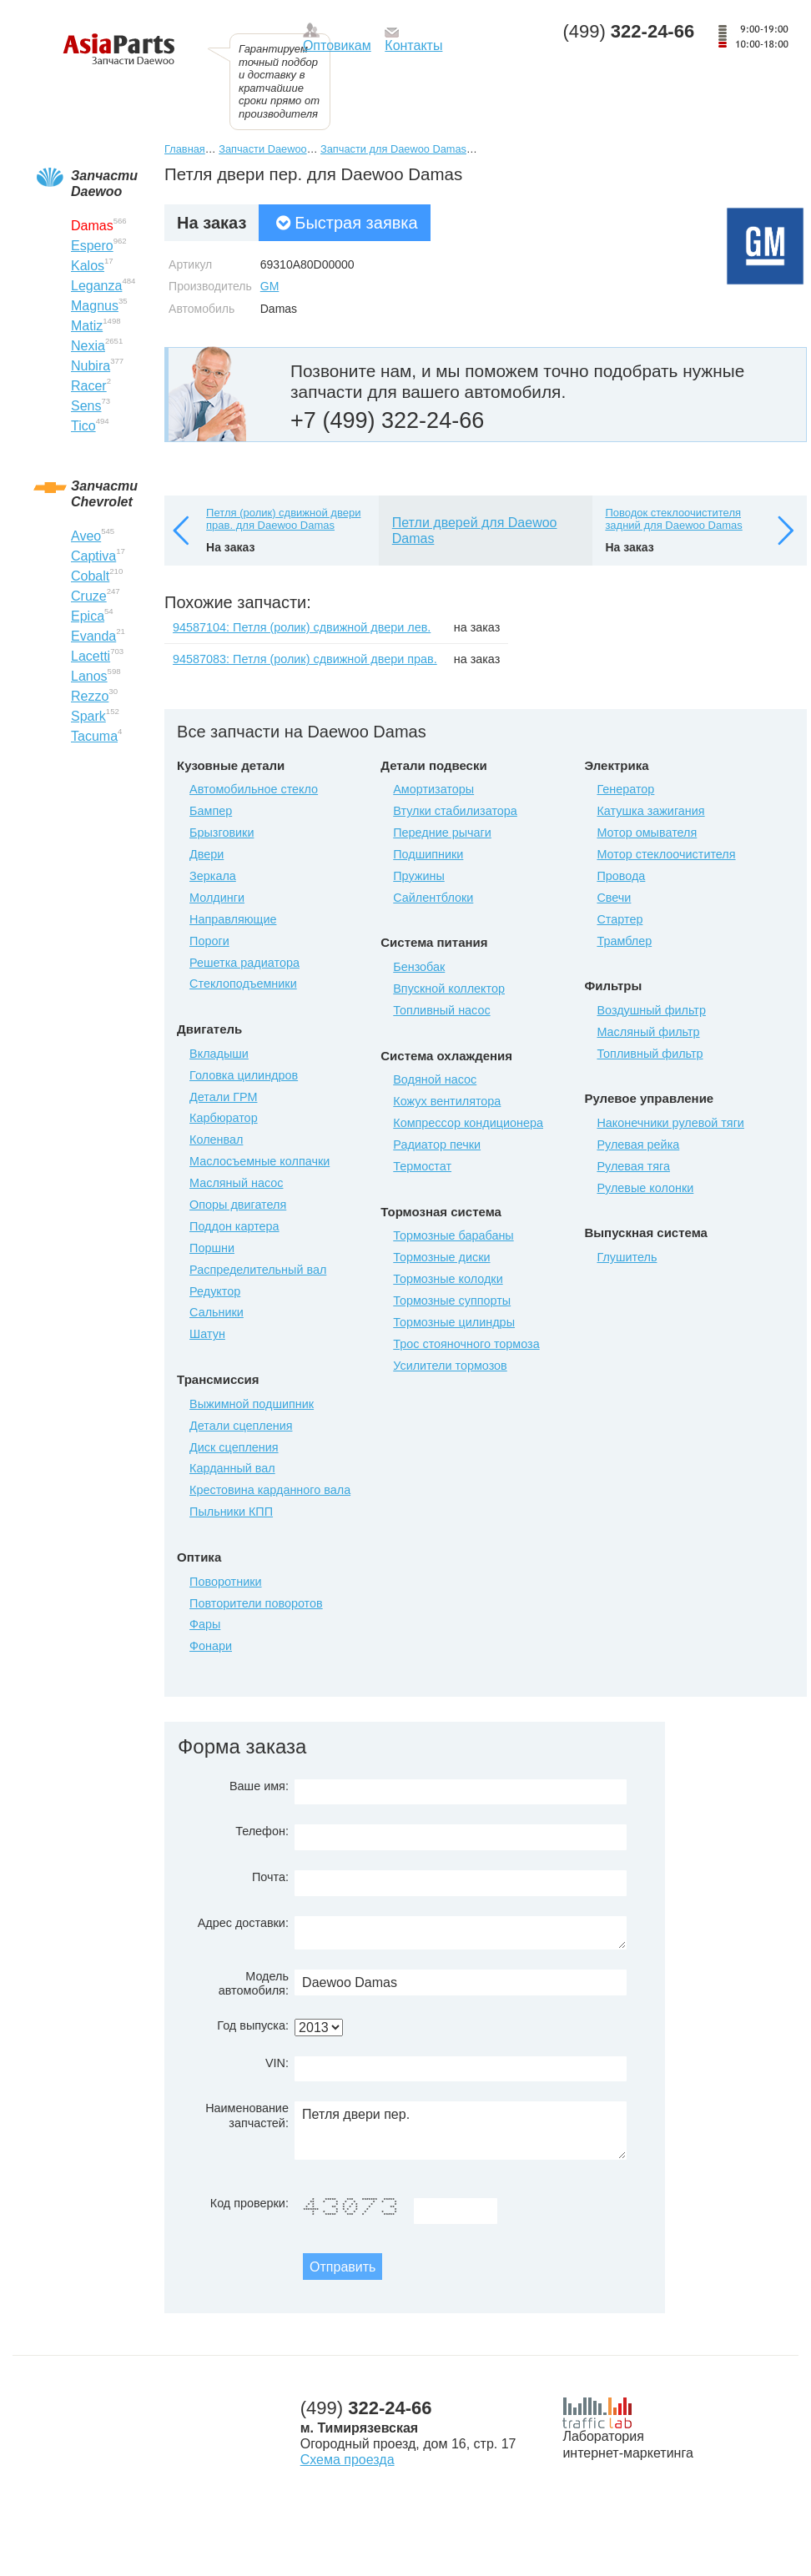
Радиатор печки (437, 1144)
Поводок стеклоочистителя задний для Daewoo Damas (673, 519)
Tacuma (94, 736)
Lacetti (90, 656)
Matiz (87, 326)
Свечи (614, 897)
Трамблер (624, 941)
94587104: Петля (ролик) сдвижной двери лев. (302, 627)
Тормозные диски (441, 1257)
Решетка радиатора (244, 962)
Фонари (210, 1646)
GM (270, 286)
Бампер (210, 811)
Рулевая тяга (633, 1166)
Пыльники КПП (231, 1511)
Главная (184, 149)
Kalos (87, 266)
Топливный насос (441, 1010)
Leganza (96, 286)
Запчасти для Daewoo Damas (393, 149)
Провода (621, 876)
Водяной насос (434, 1079)
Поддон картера (234, 1226)
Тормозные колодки (447, 1278)
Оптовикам (337, 45)
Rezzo (89, 696)
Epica (87, 616)
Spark (88, 716)
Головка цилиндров (243, 1075)
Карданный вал (232, 1468)
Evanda (93, 636)
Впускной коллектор (449, 988)
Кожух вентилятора (447, 1101)
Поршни (211, 1248)
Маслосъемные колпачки (259, 1161)
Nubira (90, 366)
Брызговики (221, 832)
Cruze (89, 596)
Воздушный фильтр (651, 1010)
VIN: (277, 2063)
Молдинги (216, 897)
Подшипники (428, 854)
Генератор (625, 789)
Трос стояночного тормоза (466, 1344)
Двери (206, 854)
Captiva (93, 556)
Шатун (207, 1334)
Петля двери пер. (461, 2130)
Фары (204, 1624)
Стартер (619, 919)
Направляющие (232, 919)
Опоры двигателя (237, 1204)
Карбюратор (223, 1117)
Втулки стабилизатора (455, 811)
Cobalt (90, 576)
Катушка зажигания (650, 811)
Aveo (86, 536)
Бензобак (419, 967)
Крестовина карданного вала (269, 1490)
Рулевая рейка (638, 1144)
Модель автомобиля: (254, 1983)
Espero (92, 246)
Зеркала (212, 876)
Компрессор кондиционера (468, 1123)
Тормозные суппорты (452, 1300)
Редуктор (214, 1291)
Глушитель (627, 1257)
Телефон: (262, 1831)
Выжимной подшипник (251, 1404)
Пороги (209, 941)
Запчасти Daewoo (262, 149)
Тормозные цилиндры (454, 1322)
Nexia (88, 346)
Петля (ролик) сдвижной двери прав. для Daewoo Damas (283, 519)
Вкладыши (219, 1053)
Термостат (422, 1166)
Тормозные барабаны (453, 1235)
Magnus (94, 306)
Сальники (216, 1312)
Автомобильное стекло (253, 789)
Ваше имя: (259, 1786)
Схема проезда (347, 2460)
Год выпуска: (253, 2025)
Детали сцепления (240, 1425)
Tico (83, 426)
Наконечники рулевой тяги (670, 1123)
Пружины (419, 876)
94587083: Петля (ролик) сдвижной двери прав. (305, 659)
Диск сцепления (234, 1447)
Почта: (270, 1877)
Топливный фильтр (650, 1053)
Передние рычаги (442, 832)
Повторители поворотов (256, 1603)
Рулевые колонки (645, 1188)
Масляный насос (236, 1183)
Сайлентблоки (433, 897)
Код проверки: (249, 2203)
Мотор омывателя (647, 832)
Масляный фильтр (648, 1032)
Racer (89, 386)
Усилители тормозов (450, 1365)
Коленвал (216, 1139)
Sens (86, 406)
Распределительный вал (257, 1269)
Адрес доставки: (243, 1922)
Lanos (89, 676)
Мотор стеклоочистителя (666, 854)
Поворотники (225, 1581)
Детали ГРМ (223, 1097)
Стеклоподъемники (243, 983)
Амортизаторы (433, 789)
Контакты (413, 45)
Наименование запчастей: (247, 2115)
